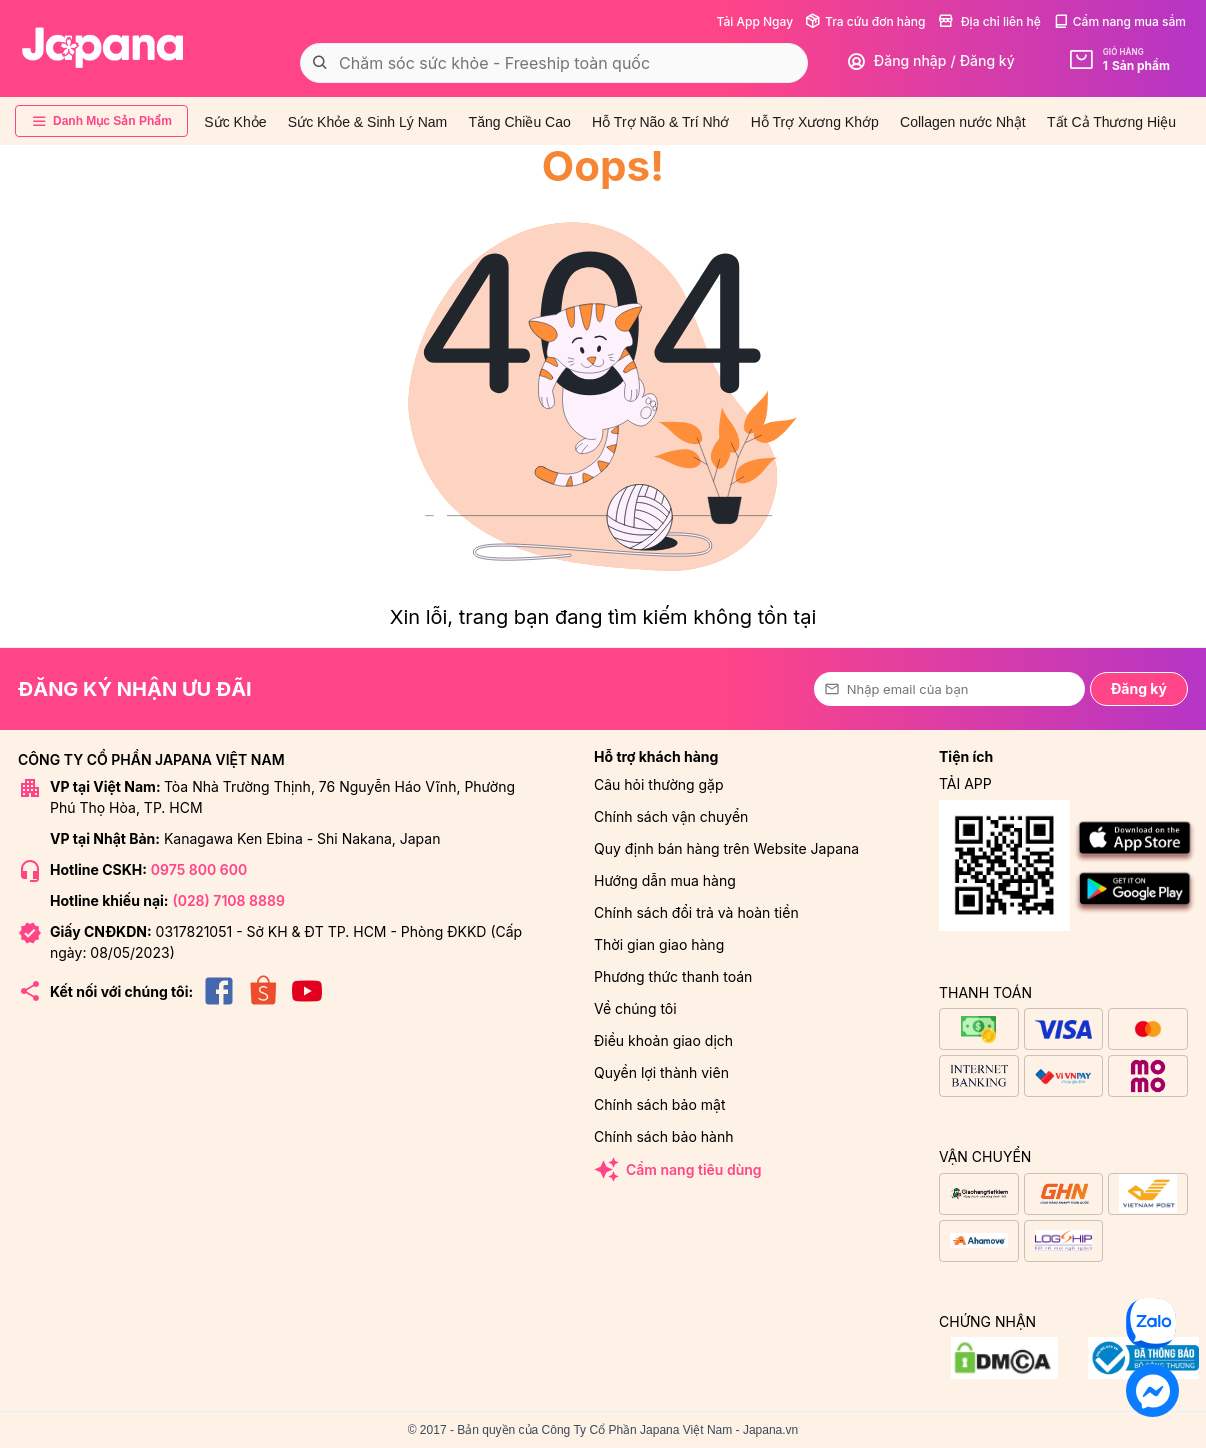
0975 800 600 (199, 869)
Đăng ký (1139, 688)
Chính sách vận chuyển (671, 816)
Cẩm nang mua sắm (1119, 21)
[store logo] (103, 48)
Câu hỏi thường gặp (659, 784)
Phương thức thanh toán (673, 976)
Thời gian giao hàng (659, 944)
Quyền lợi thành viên (661, 1072)
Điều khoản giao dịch (663, 1040)
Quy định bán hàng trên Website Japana (726, 848)
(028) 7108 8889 (228, 900)
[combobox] (554, 63)
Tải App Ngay (754, 21)
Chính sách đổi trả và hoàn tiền (696, 912)
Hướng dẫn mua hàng (665, 880)
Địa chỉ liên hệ (989, 21)
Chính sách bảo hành (663, 1136)
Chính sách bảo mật (659, 1104)
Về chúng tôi (635, 1008)
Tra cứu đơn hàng (865, 21)
